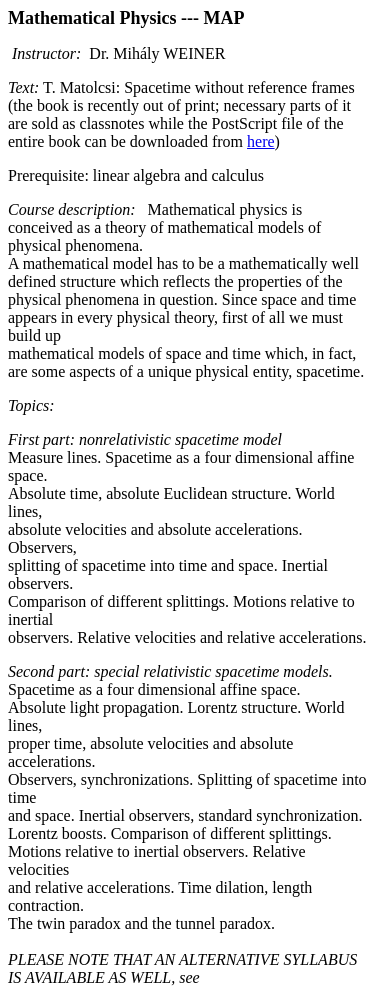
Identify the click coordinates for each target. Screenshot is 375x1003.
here (261, 141)
